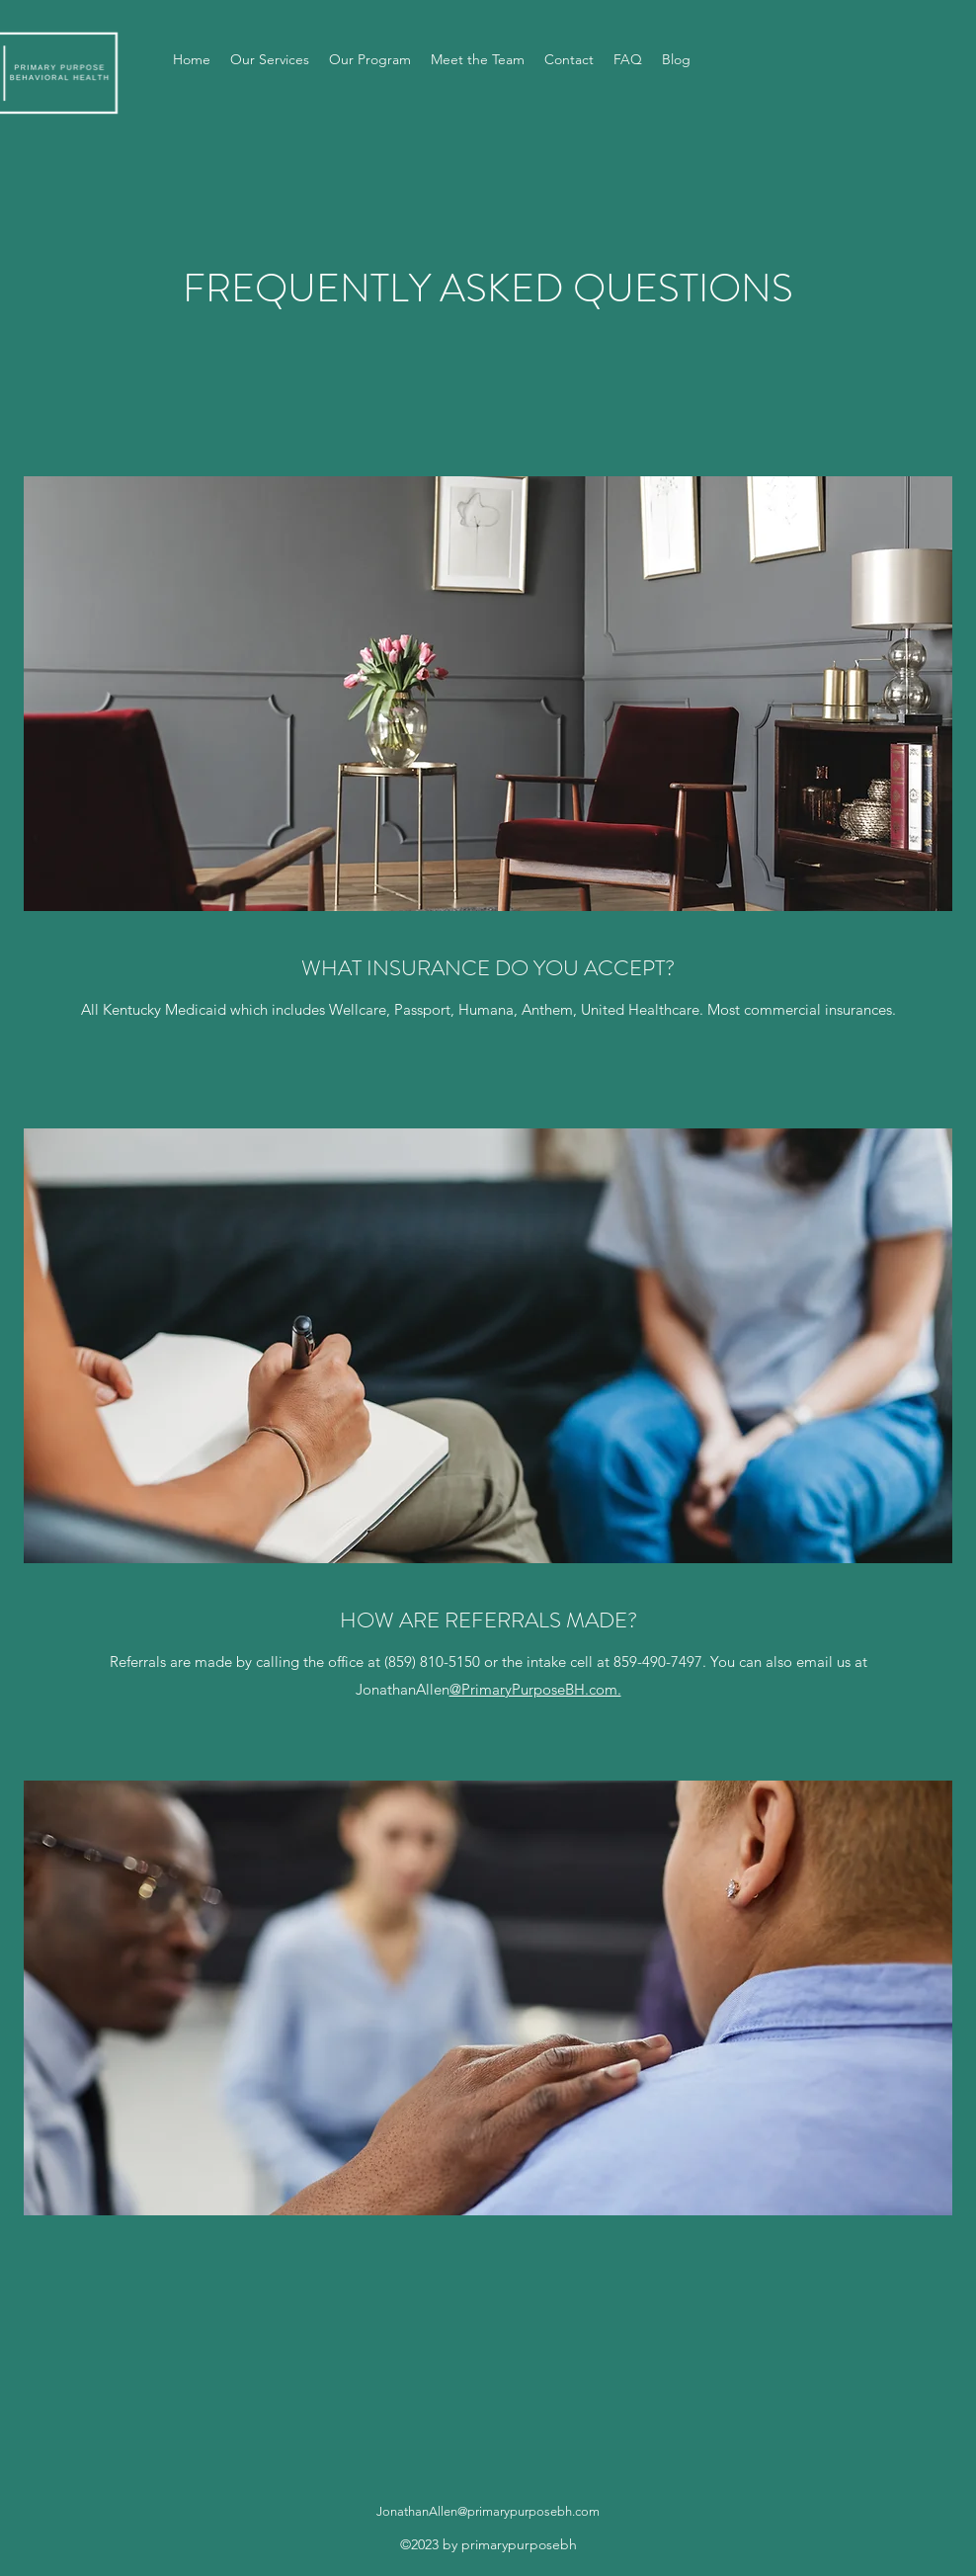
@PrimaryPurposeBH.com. (535, 1689)
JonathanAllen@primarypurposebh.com (488, 2511)
